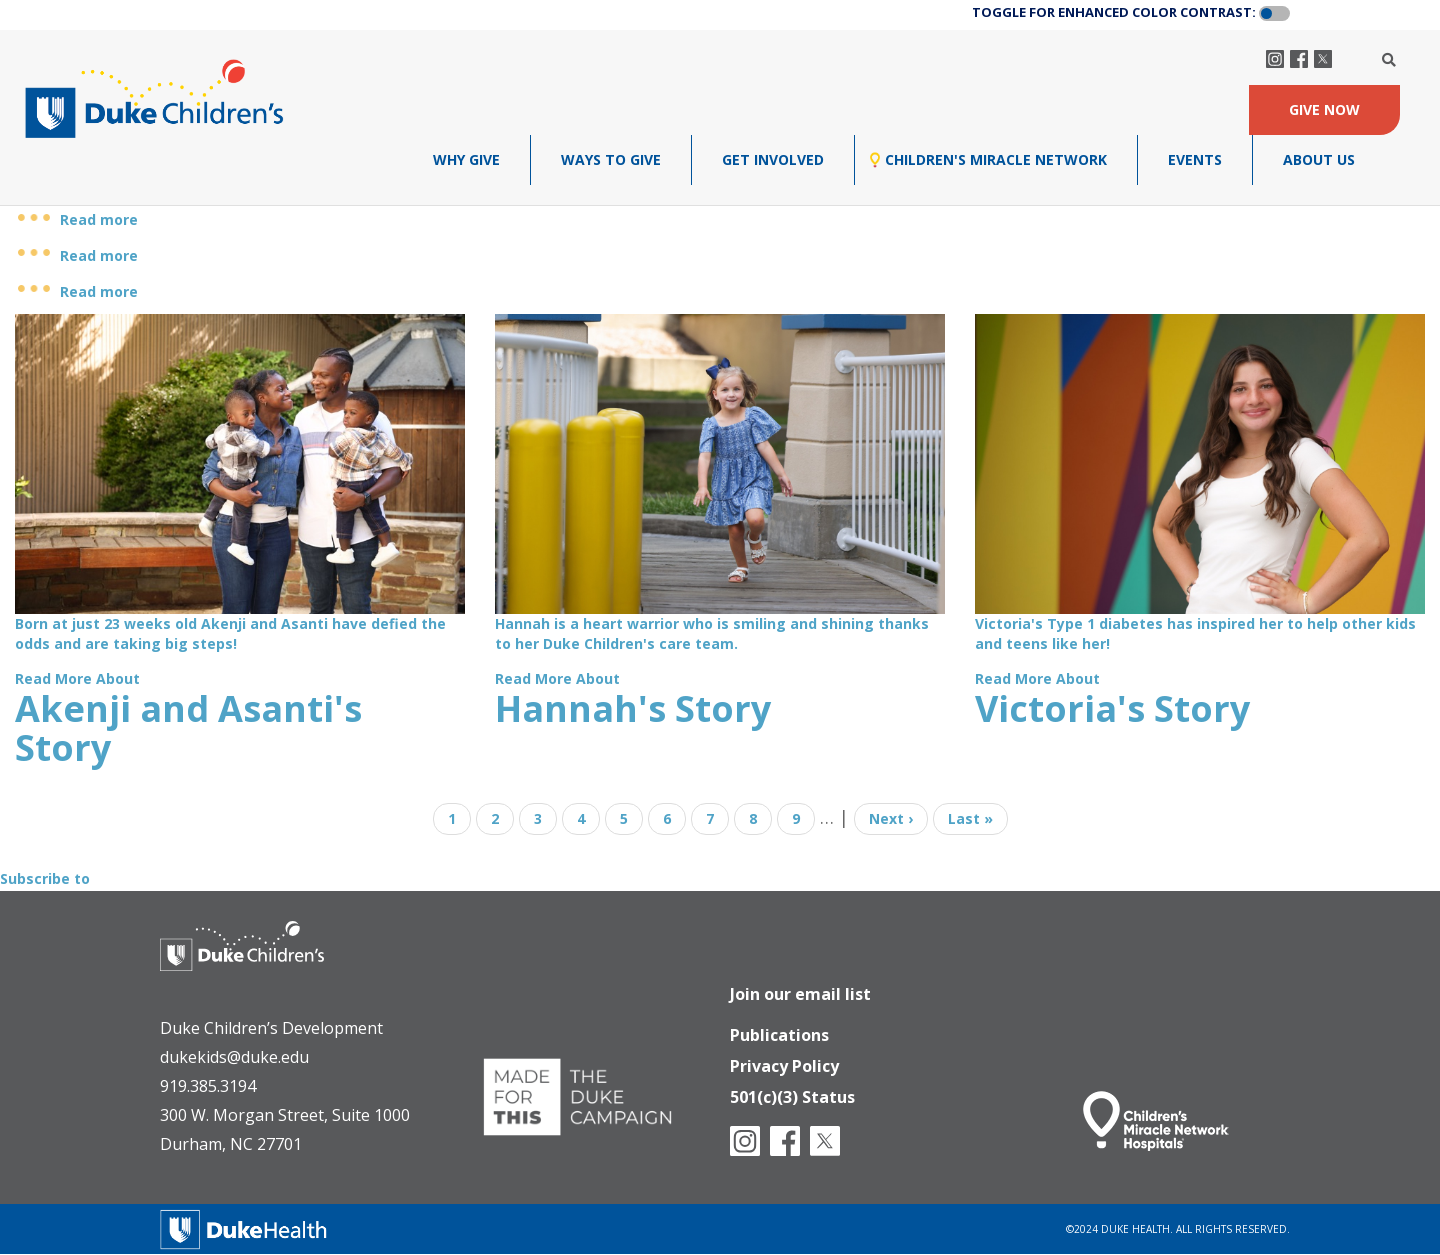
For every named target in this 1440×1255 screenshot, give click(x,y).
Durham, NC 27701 (231, 1144)
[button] (1274, 14)
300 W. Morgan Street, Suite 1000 (285, 1115)
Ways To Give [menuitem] (611, 159)
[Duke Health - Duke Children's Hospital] (262, 961)
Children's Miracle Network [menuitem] (996, 159)
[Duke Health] (244, 1227)
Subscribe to (45, 878)
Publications (779, 1027)
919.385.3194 (208, 1086)
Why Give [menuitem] (466, 159)
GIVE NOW (1324, 109)
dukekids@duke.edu (234, 1057)
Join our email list (800, 984)
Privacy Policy (784, 1060)
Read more (99, 219)
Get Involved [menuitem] (773, 159)
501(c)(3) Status (792, 1093)
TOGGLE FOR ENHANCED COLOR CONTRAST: (1114, 12)
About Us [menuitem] (1319, 159)
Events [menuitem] (1195, 159)
